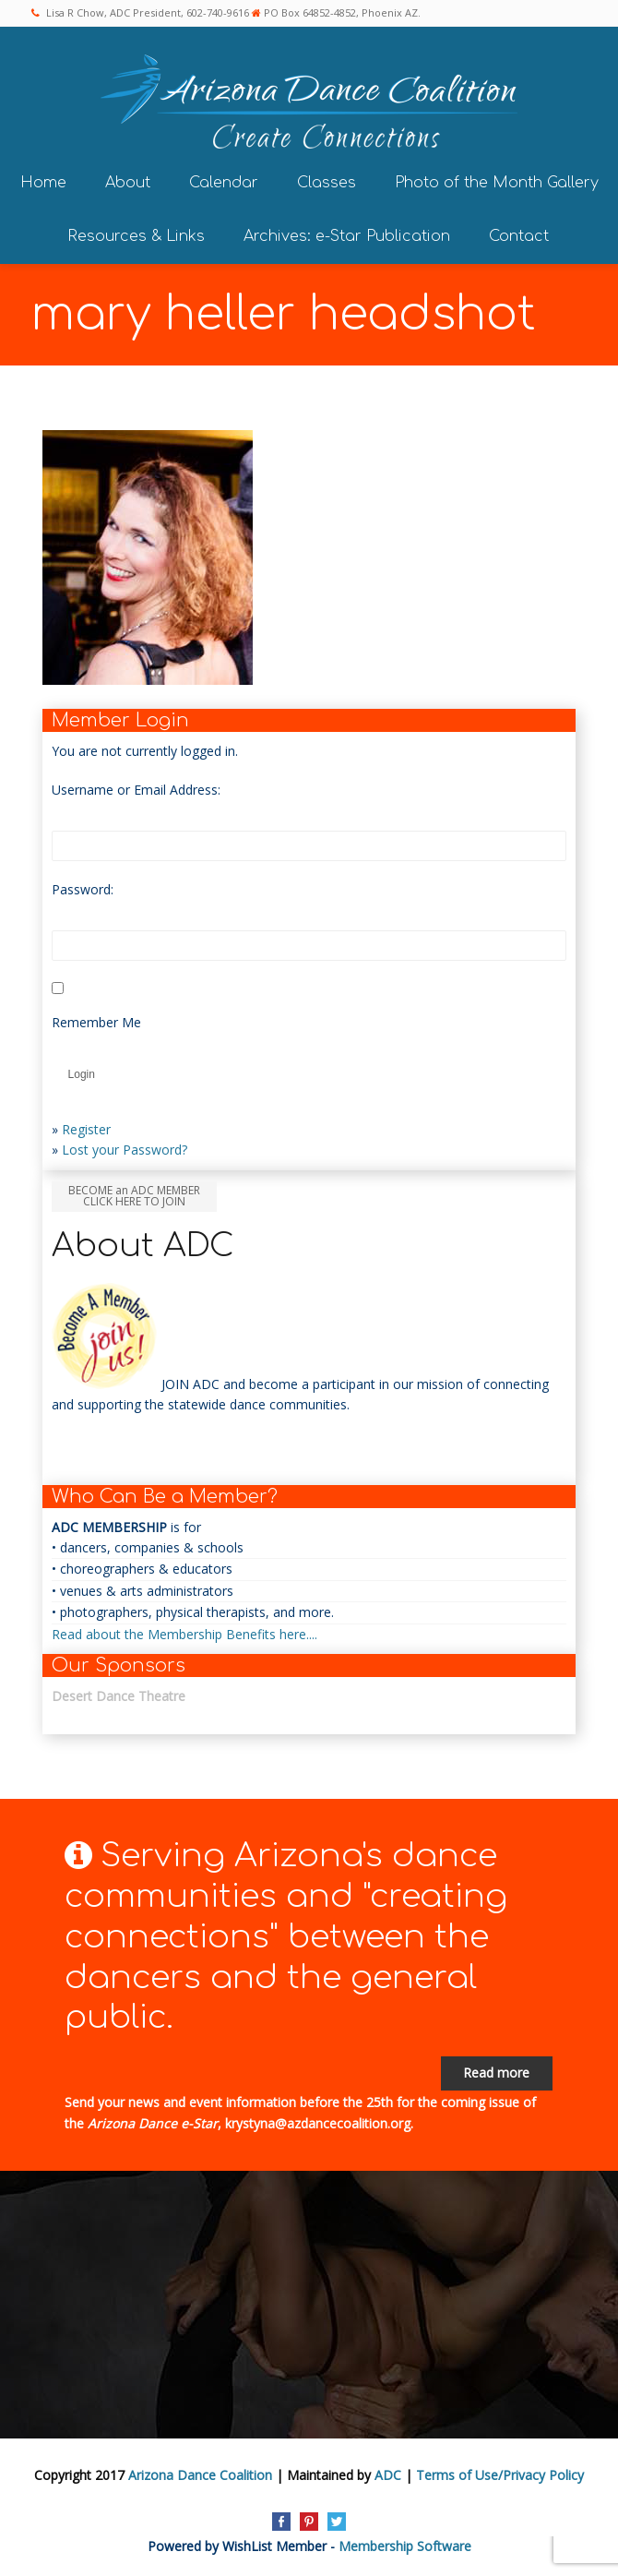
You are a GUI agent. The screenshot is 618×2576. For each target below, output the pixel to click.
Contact (519, 236)
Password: (82, 889)
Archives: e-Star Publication (347, 236)
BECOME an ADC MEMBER (134, 1195)
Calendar (223, 182)
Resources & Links (136, 236)
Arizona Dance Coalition (200, 2475)
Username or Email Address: (136, 789)
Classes (326, 182)
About (127, 182)
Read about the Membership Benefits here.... (184, 1634)
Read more (496, 2072)
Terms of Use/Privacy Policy (500, 2475)
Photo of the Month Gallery (497, 182)
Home (43, 182)
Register (86, 1129)
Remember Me (96, 1022)
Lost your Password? (124, 1149)
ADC (387, 2475)
